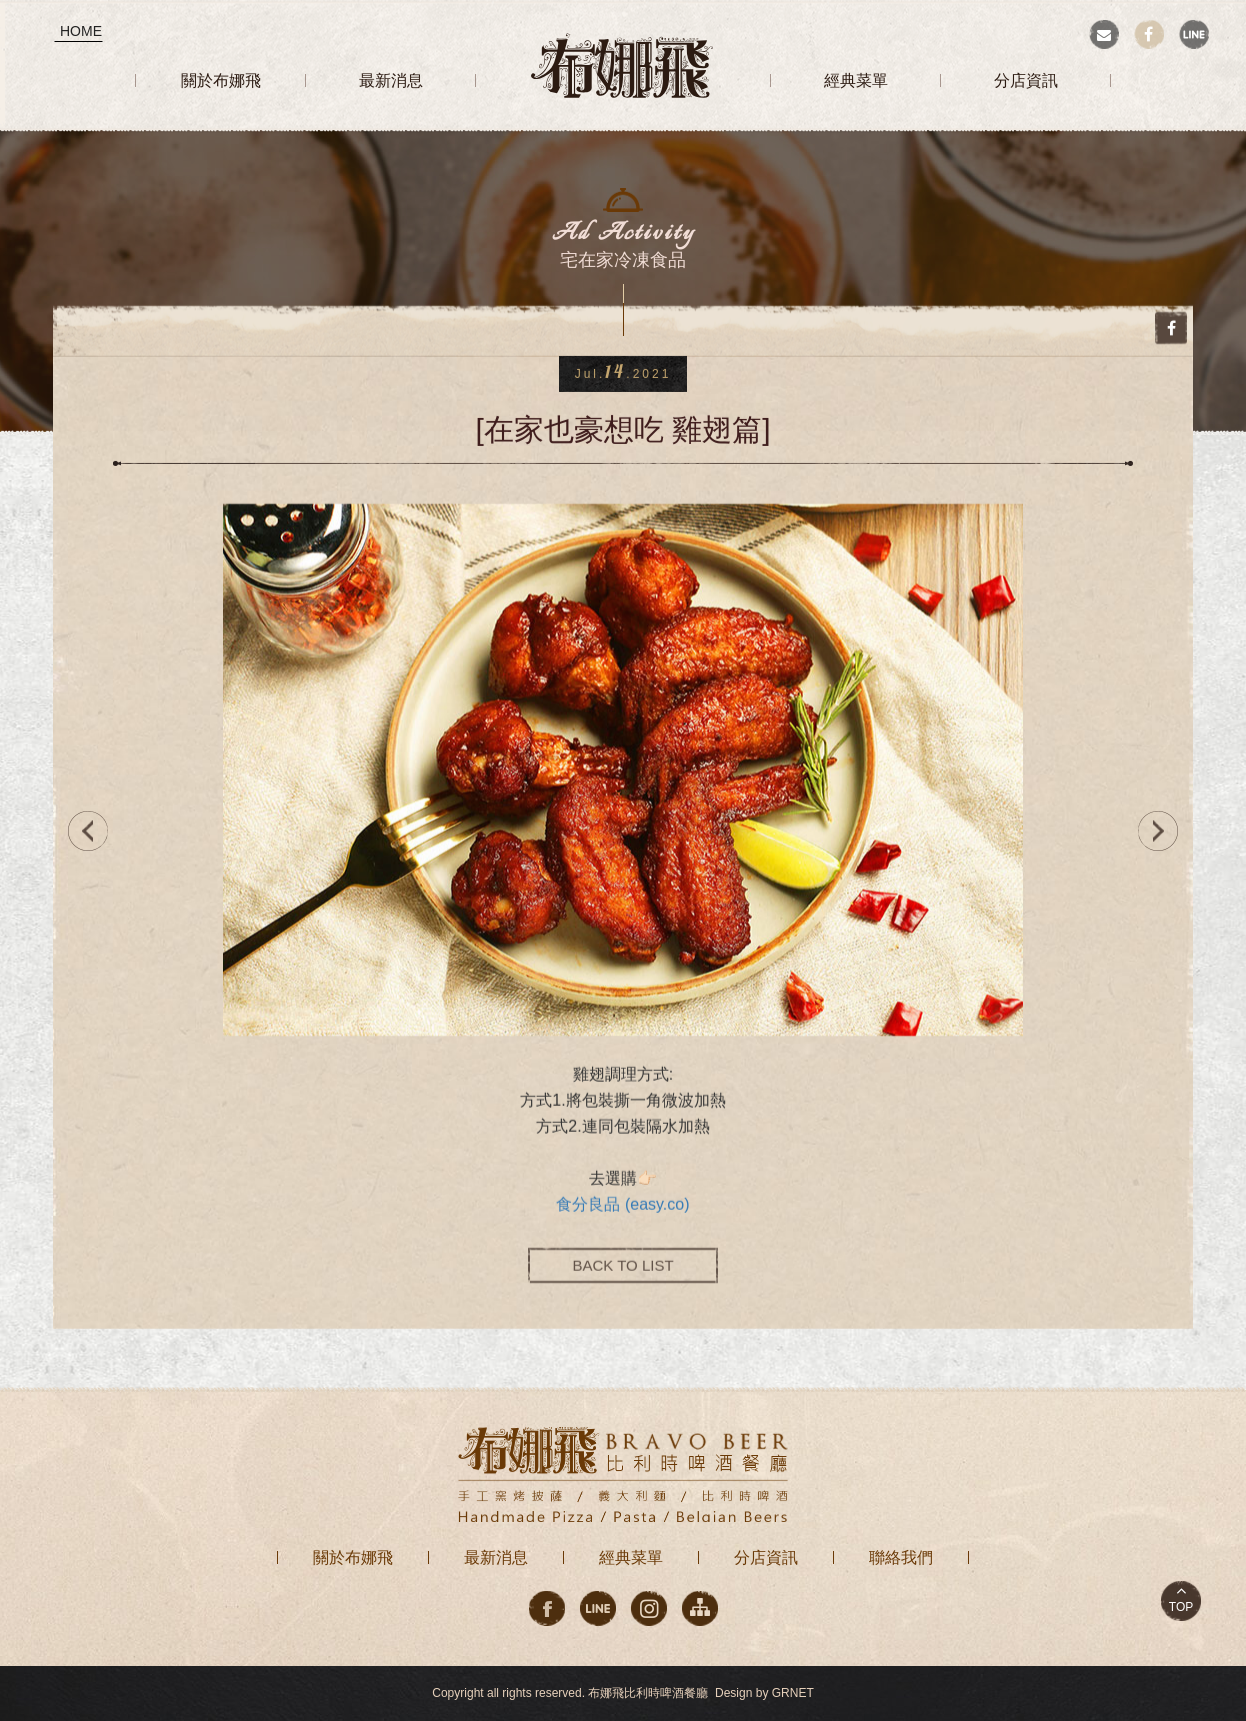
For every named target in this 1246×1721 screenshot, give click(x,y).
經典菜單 (631, 1557)
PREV (83, 831)
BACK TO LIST (622, 1272)
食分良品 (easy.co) (622, 1211)
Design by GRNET (764, 1693)
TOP (1181, 1607)
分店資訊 (766, 1557)
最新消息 (496, 1557)
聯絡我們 (901, 1557)
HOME (81, 31)
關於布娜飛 (353, 1557)
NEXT (1163, 831)
